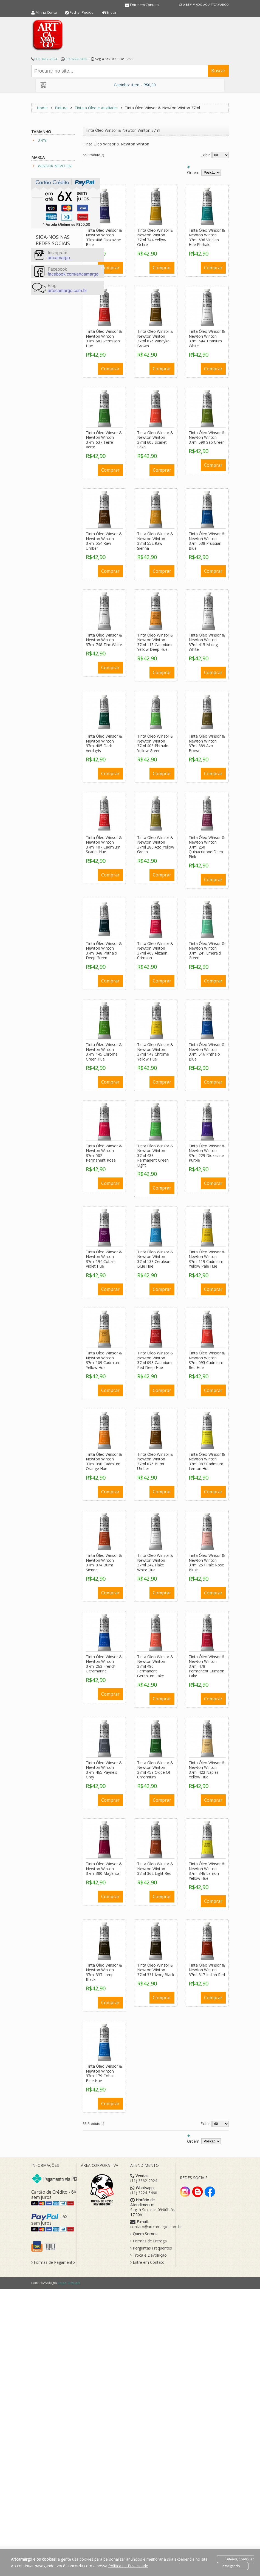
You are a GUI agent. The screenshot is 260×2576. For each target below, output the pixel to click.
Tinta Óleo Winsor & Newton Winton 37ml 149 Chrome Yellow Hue (155, 1052)
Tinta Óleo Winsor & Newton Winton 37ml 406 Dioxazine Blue (104, 237)
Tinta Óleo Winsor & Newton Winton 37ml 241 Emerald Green (207, 951)
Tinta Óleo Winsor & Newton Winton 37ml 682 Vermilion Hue (104, 338)
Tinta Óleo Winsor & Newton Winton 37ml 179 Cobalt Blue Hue (104, 2073)
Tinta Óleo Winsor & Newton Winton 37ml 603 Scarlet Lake (155, 440)
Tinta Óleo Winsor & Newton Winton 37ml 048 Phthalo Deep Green (104, 951)
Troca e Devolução (148, 2255)
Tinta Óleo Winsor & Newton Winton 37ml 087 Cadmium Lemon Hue (207, 1461)
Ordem (193, 172)
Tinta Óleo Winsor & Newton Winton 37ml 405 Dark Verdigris (104, 743)
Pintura (61, 107)
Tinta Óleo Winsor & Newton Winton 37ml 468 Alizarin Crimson (155, 951)
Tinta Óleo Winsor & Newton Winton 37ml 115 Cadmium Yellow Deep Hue (155, 642)
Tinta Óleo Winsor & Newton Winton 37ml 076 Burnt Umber (155, 1461)
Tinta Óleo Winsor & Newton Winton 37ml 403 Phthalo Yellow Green (155, 743)
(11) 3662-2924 (46, 59)
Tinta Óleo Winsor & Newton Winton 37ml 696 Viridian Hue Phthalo (207, 237)
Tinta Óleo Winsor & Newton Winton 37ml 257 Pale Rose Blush (207, 1562)
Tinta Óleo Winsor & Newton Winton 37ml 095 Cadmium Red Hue (207, 1360)
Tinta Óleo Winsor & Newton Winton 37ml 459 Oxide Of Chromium (155, 1770)
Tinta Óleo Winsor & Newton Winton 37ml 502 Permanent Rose (104, 1153)
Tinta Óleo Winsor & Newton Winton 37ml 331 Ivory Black (155, 1969)
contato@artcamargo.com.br (156, 2226)
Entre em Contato (144, 4)
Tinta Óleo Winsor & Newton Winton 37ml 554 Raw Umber (104, 541)
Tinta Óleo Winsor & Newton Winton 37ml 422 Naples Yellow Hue (207, 1770)
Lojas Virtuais (69, 2282)
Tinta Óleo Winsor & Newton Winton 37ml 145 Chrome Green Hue (104, 1052)
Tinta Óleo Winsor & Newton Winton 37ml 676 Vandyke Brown (155, 338)
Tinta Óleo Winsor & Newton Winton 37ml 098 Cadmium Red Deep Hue (155, 1360)
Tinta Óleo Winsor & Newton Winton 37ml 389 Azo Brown (207, 743)
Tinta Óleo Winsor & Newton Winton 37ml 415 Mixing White (207, 642)
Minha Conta (46, 12)
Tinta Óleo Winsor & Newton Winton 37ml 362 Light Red (155, 1868)
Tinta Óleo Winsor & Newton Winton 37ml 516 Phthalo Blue (207, 1052)
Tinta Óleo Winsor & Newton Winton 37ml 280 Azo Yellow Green (155, 845)
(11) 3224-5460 (75, 59)
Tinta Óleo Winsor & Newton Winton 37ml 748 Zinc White (104, 639)
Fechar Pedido (82, 12)
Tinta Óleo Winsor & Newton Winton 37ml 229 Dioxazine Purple (207, 1153)
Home (42, 107)
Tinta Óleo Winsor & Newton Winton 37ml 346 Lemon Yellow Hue (207, 1871)
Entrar (111, 12)
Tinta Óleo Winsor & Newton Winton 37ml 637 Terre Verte (104, 440)
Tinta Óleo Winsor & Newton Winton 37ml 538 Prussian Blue (207, 541)
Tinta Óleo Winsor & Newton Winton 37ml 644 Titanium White (207, 338)
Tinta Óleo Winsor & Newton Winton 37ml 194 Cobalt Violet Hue (104, 1259)
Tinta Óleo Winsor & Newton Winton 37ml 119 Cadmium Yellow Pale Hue (207, 1259)
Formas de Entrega (148, 2241)
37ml (42, 140)
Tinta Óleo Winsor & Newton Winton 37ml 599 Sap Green (207, 437)
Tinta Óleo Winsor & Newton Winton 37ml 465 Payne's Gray (104, 1770)
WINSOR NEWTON (55, 165)
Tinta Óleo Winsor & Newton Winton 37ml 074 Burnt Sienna (104, 1562)
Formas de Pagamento (53, 2262)
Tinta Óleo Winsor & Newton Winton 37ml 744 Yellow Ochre (155, 237)
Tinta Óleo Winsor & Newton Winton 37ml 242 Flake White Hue (155, 1562)
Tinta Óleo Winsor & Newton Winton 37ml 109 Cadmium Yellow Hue (104, 1360)
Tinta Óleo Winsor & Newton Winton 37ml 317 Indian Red (207, 1969)
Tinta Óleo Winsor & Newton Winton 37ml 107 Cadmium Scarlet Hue (104, 845)
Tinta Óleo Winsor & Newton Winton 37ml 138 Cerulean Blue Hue (155, 1259)
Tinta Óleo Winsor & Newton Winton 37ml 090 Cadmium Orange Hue (104, 1461)
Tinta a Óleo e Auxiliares (96, 107)
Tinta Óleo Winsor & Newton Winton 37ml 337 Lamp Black (104, 1972)
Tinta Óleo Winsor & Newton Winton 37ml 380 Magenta (104, 1868)
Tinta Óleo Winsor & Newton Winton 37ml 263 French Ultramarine (104, 1664)
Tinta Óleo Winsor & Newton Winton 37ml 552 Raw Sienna (155, 541)
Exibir (205, 154)
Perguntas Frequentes (151, 2248)
